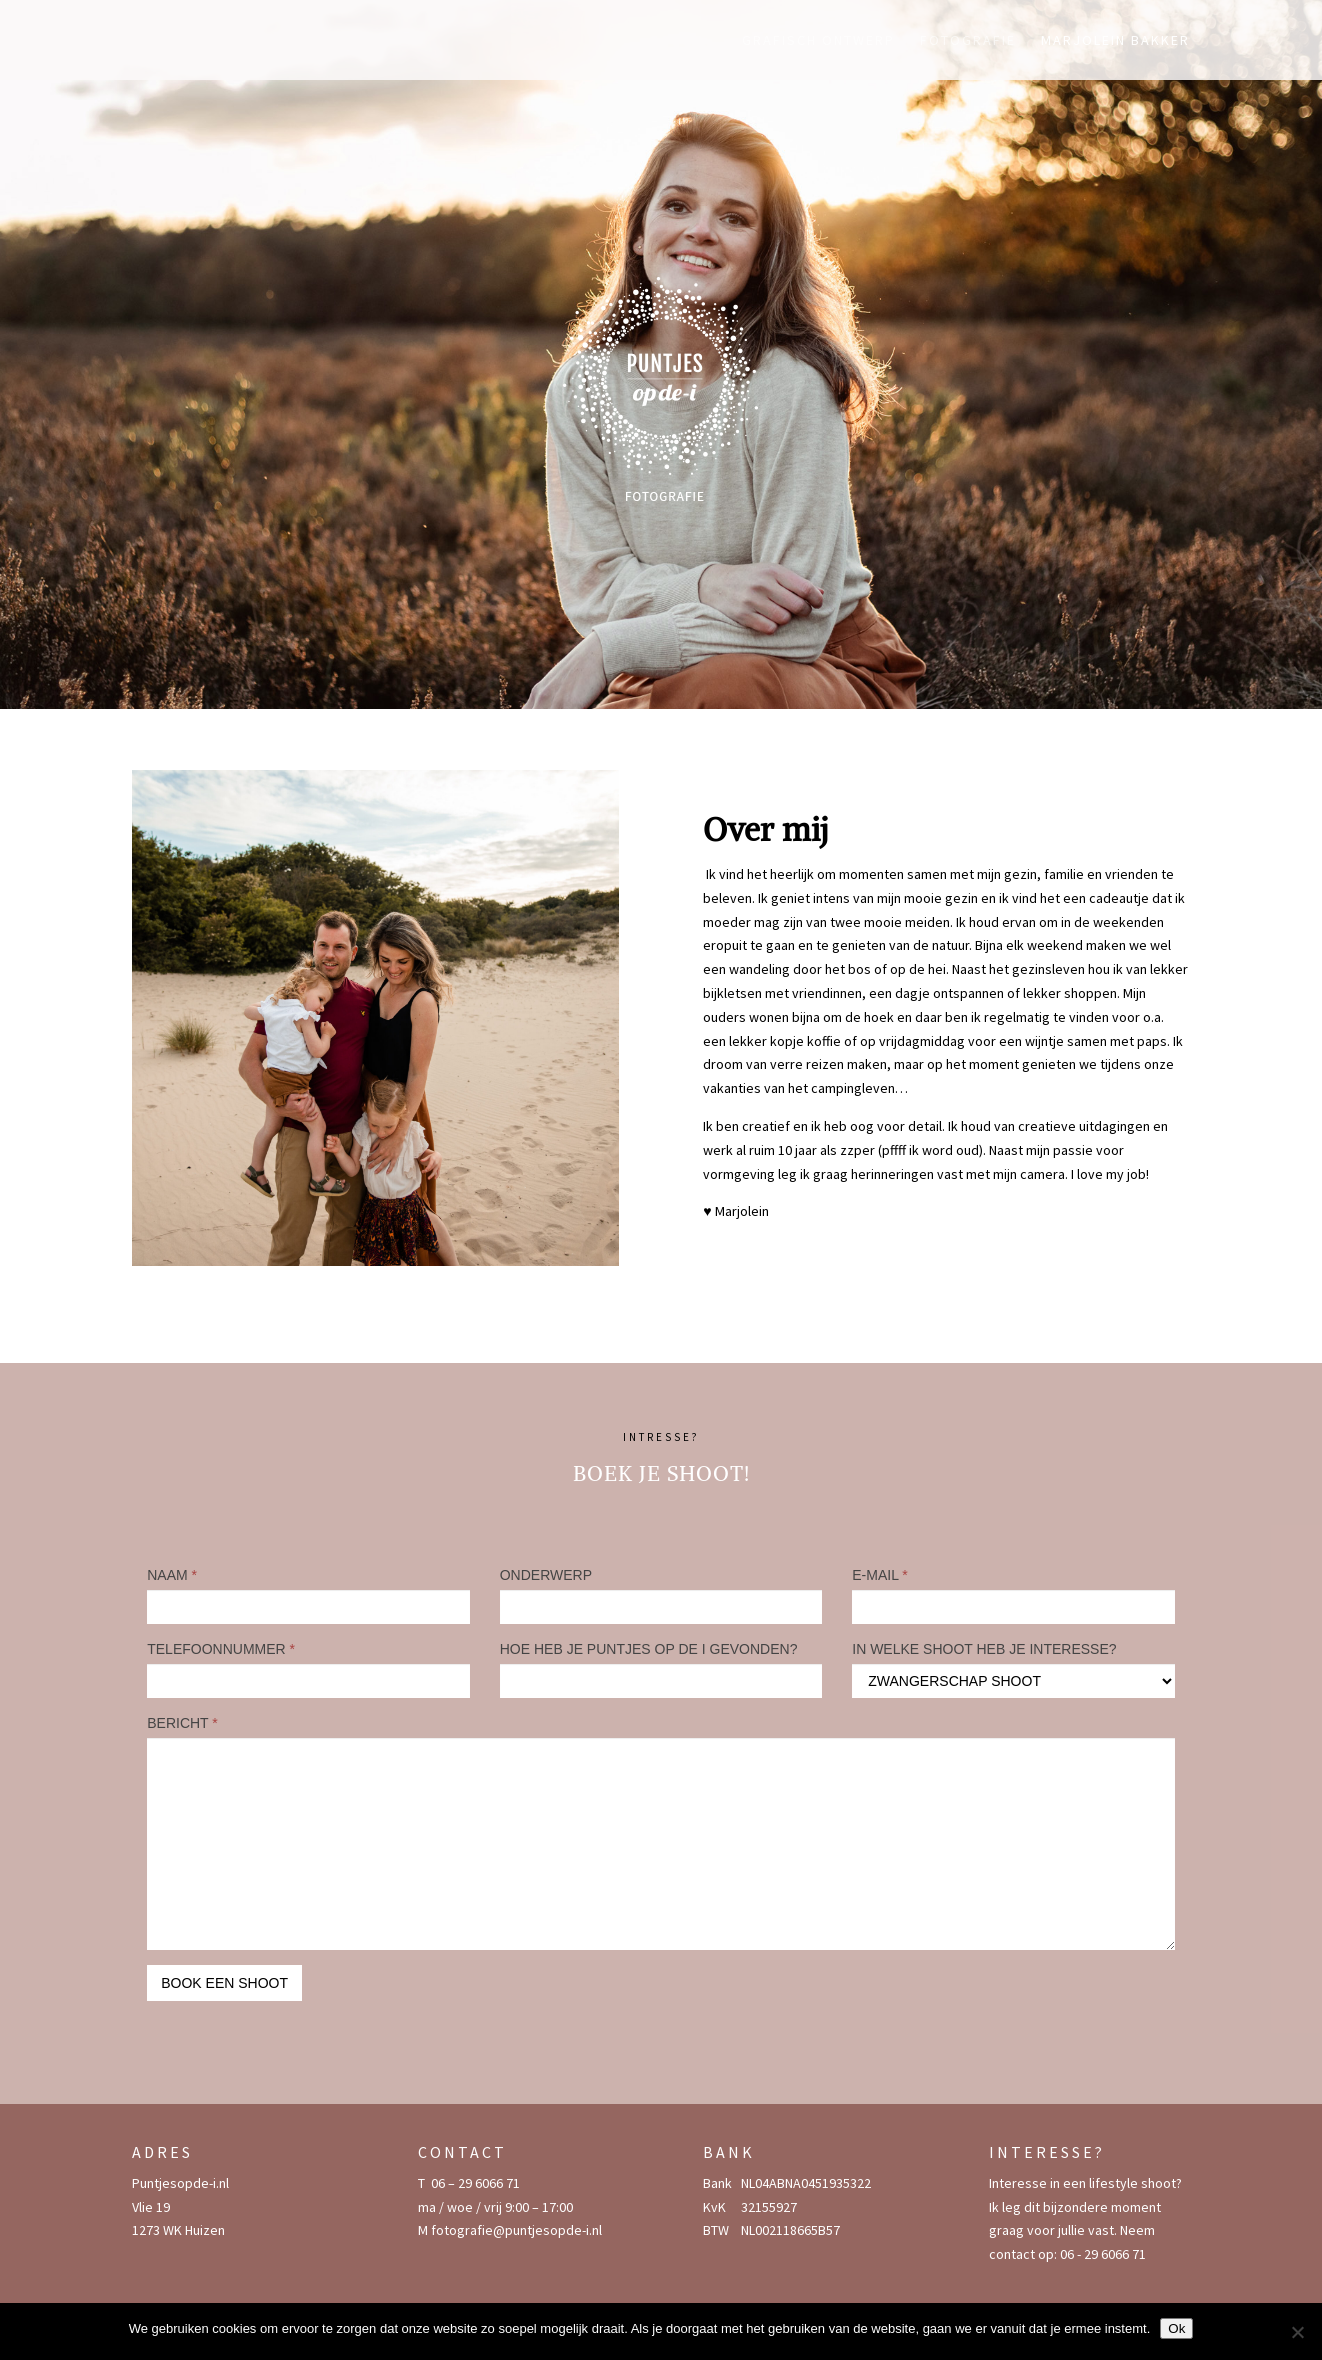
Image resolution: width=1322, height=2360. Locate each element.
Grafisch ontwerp (818, 41)
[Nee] (1297, 2332)
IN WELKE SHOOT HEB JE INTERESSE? (984, 1649)
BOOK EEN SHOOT (224, 1983)
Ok (1176, 2328)
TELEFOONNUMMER (221, 1649)
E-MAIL (880, 1575)
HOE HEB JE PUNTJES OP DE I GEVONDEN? (649, 1649)
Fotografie (968, 41)
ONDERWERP (546, 1575)
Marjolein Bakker (1115, 41)
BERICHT (182, 1723)
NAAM (172, 1575)
